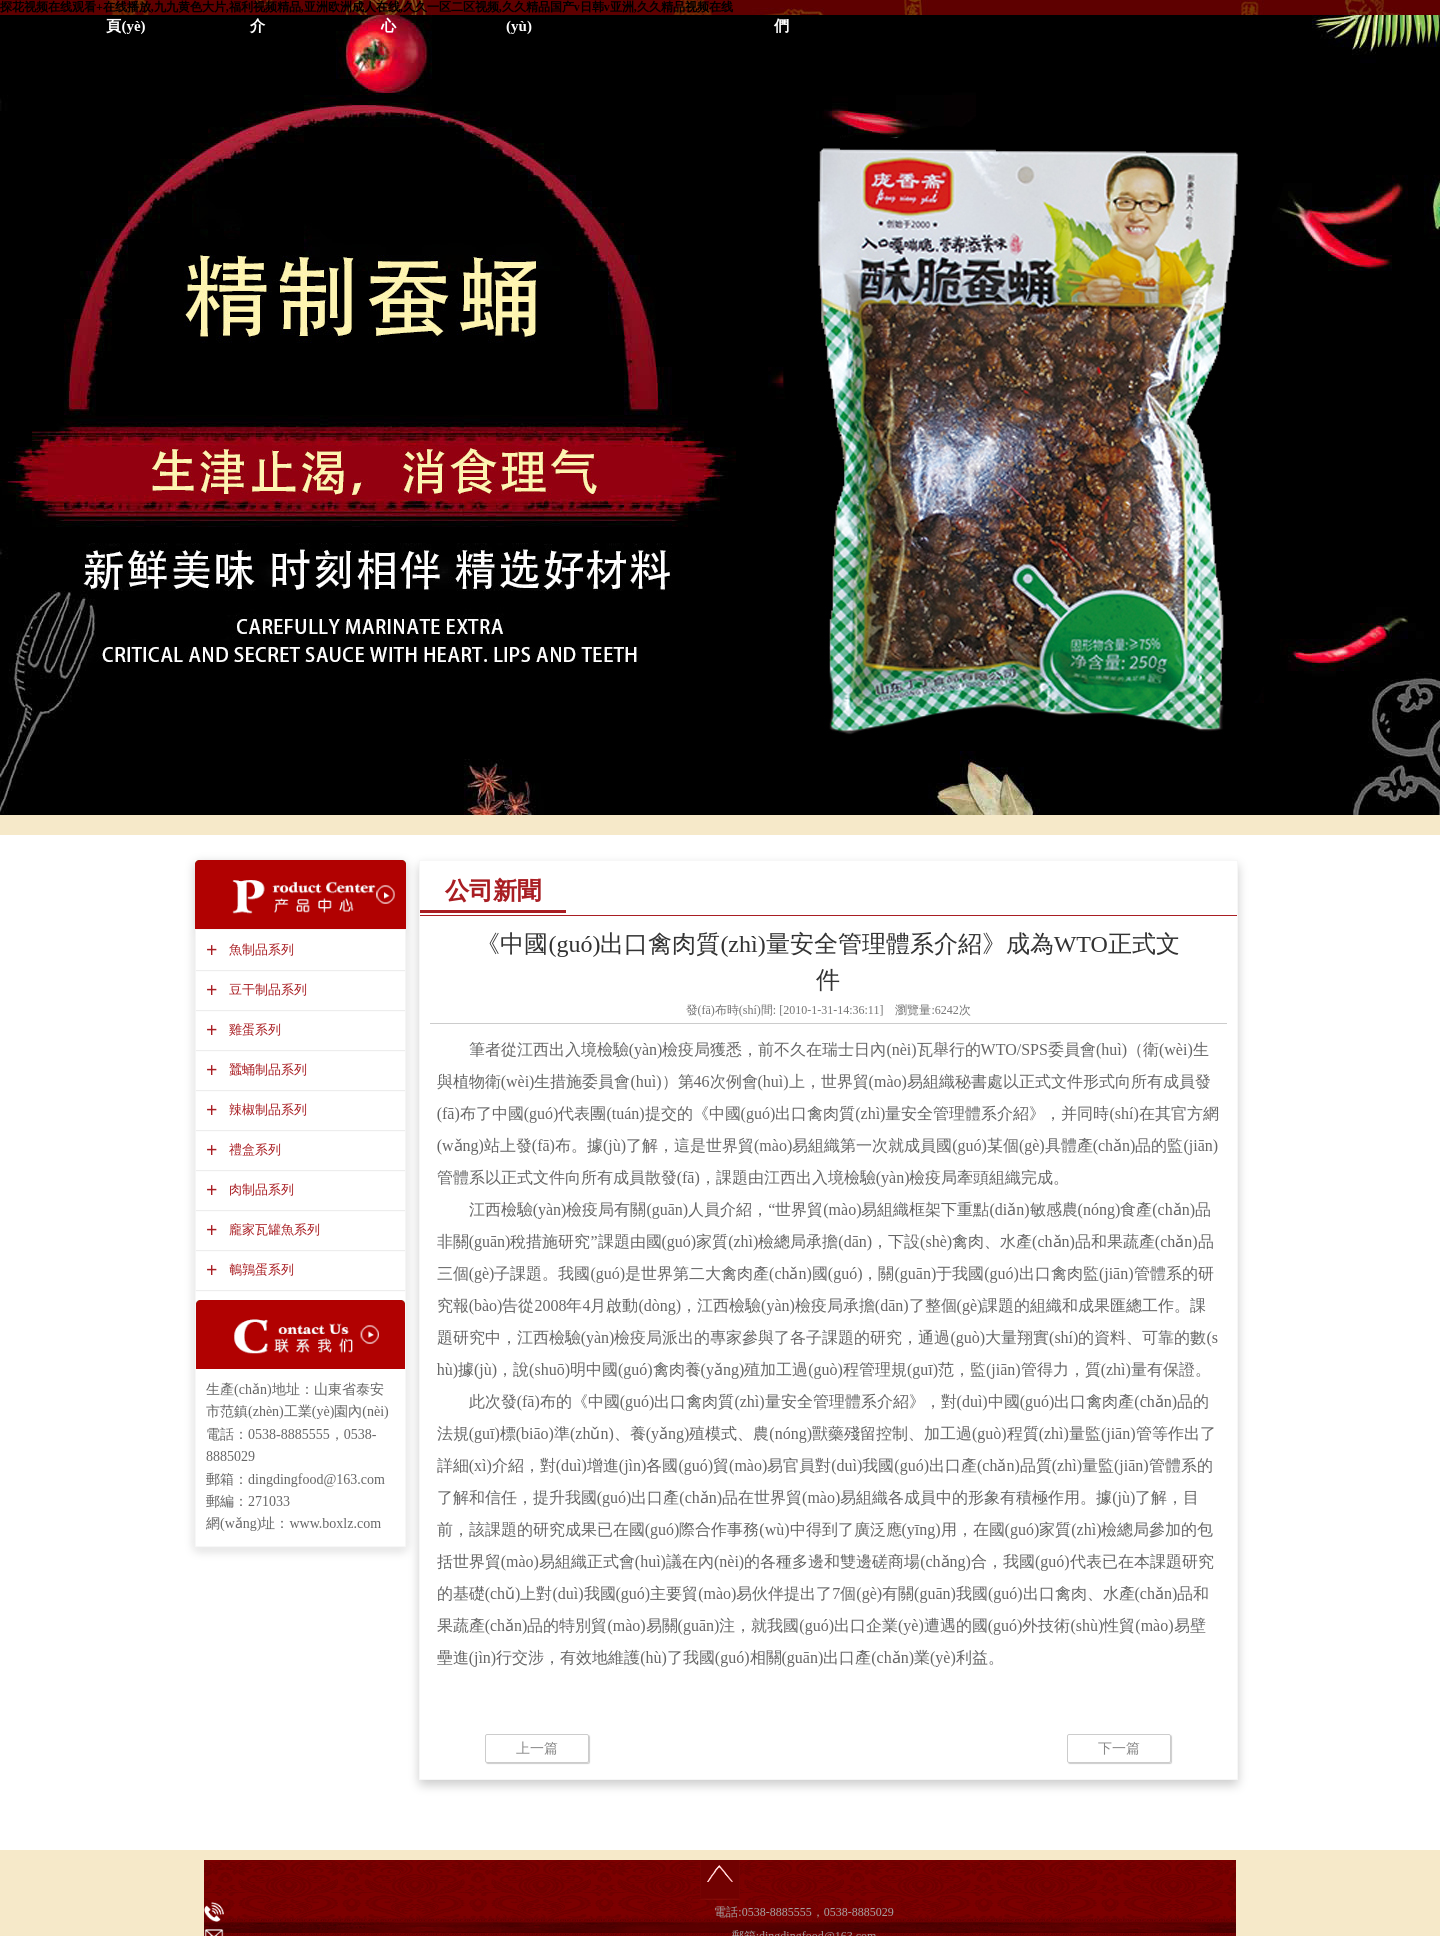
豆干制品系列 (265, 989)
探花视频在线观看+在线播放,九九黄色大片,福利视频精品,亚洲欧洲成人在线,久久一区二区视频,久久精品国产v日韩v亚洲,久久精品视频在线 (366, 7)
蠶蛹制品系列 (265, 1069)
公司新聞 (493, 891)
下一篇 (1119, 1748)
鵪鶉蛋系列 (259, 1269)
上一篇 (537, 1748)
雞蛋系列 (252, 1029)
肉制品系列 (259, 1189)
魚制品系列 (259, 949)
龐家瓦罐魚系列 (272, 1229)
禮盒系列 (252, 1149)
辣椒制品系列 (265, 1109)
